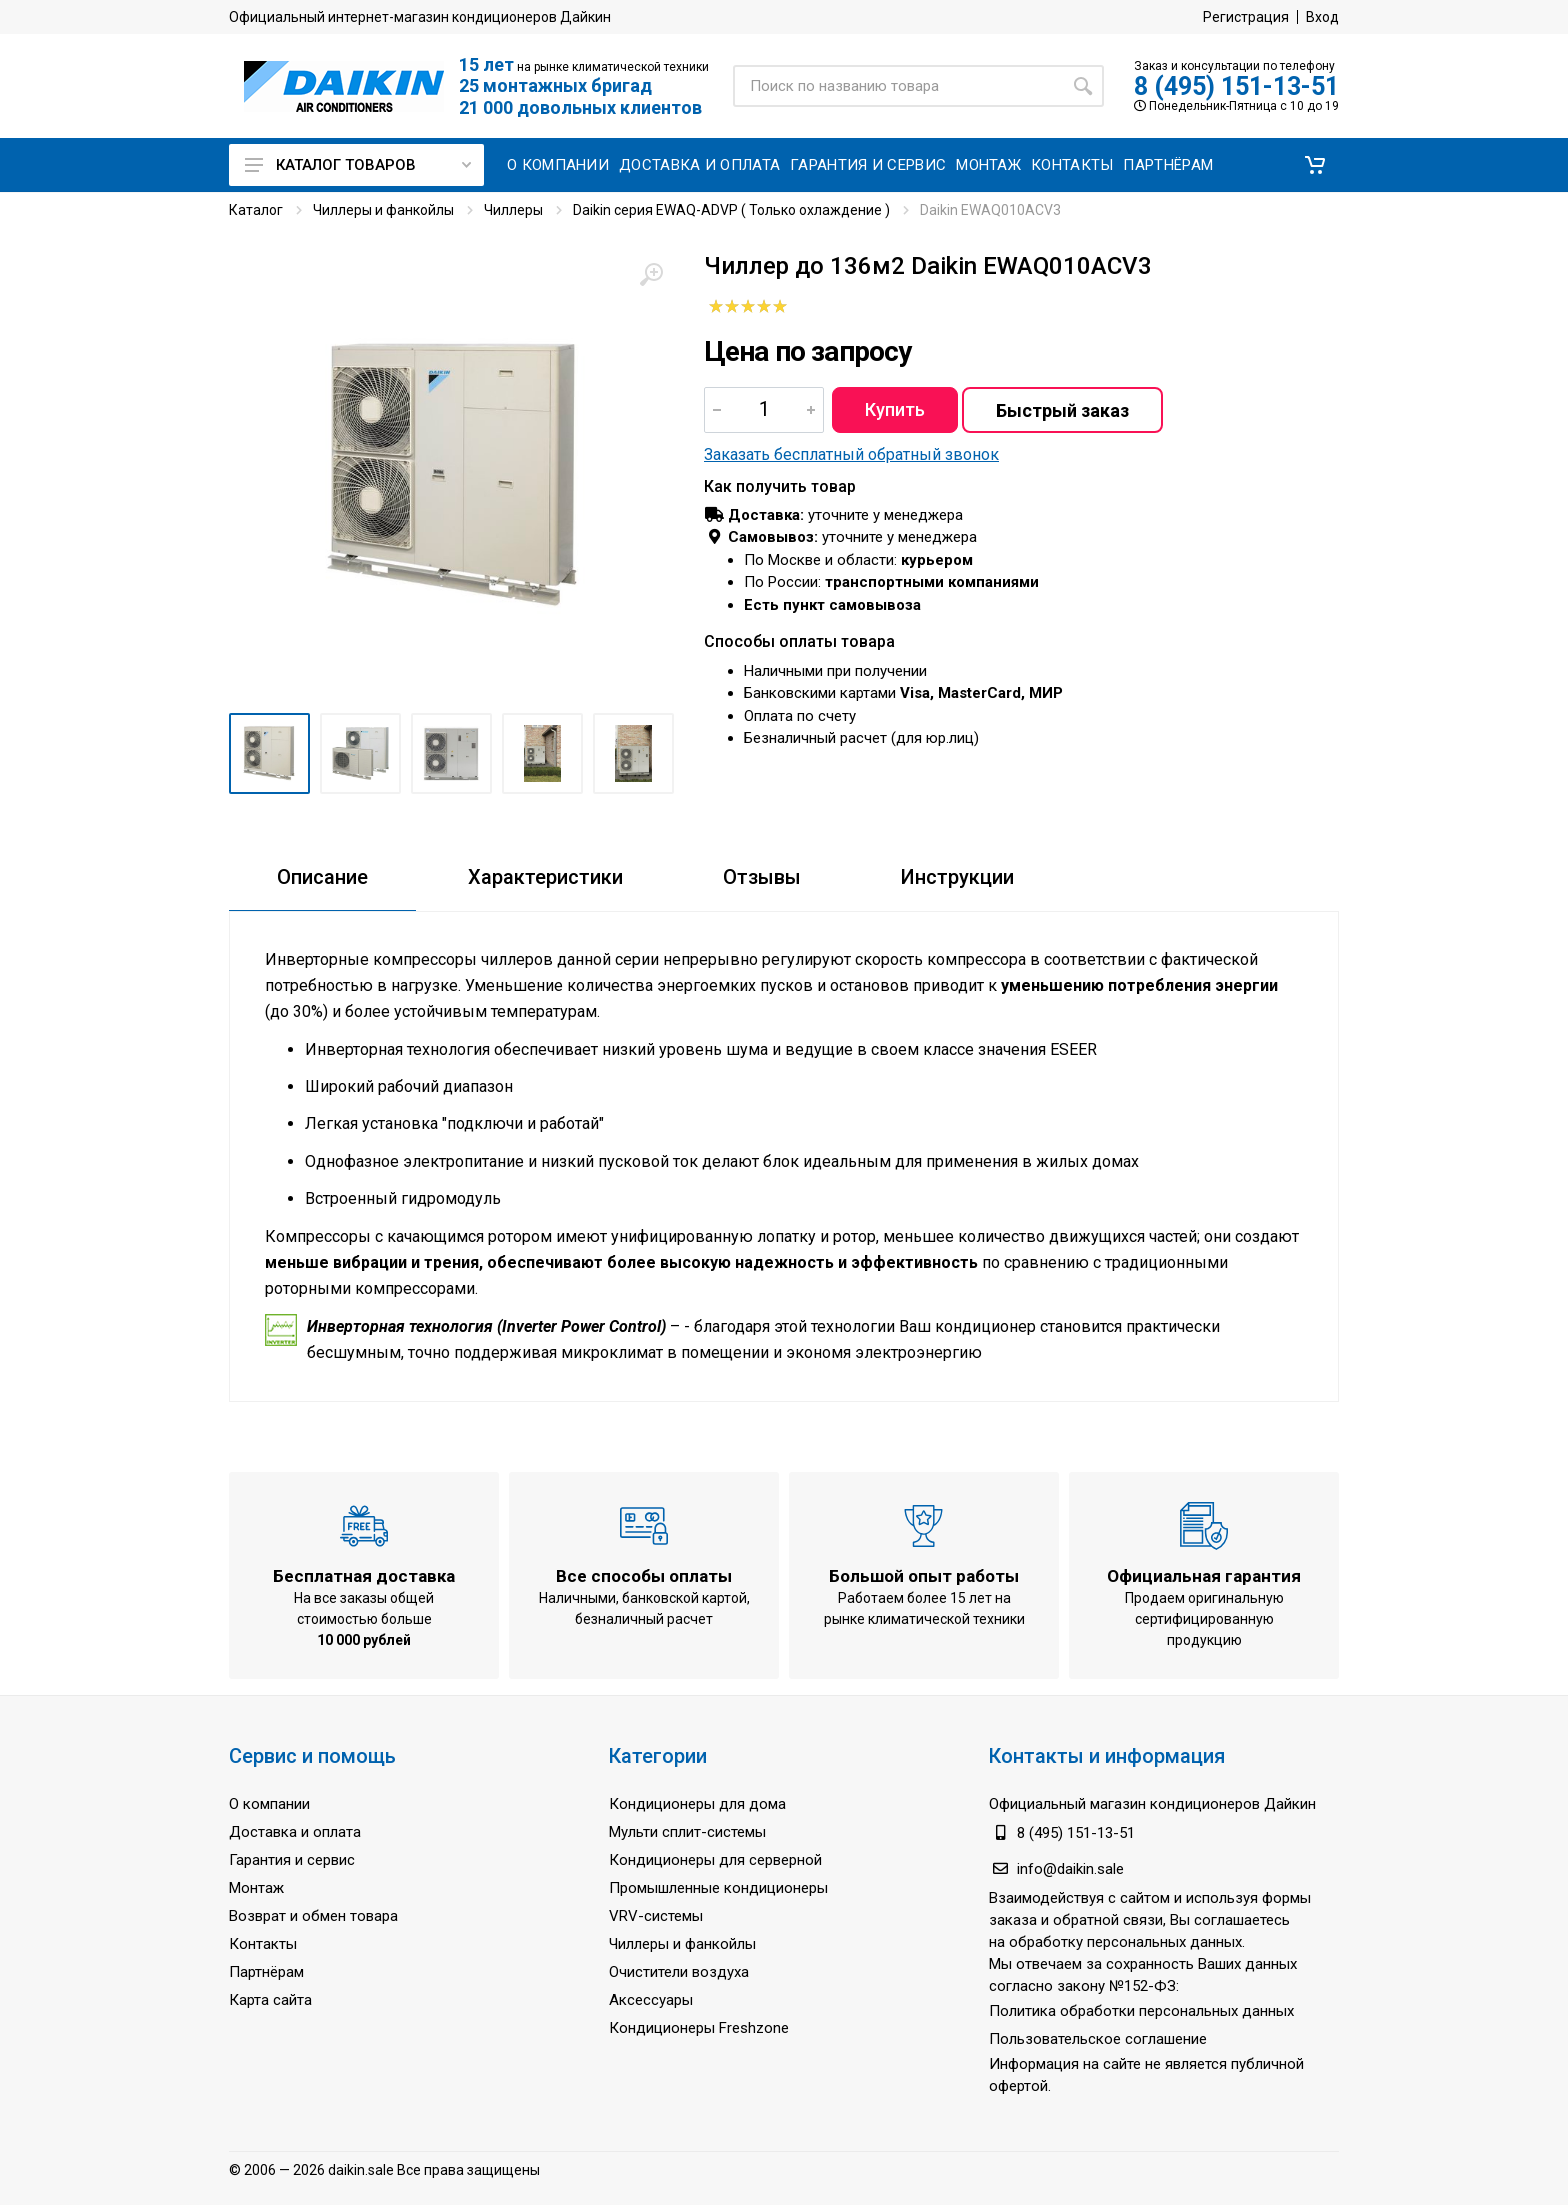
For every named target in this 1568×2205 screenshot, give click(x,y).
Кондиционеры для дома (697, 1804)
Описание (322, 877)
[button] (1315, 165)
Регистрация (1246, 17)
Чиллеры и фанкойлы (383, 210)
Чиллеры (513, 210)
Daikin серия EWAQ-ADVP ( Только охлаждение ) (731, 210)
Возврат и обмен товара (313, 1916)
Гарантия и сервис (292, 1860)
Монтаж (256, 1888)
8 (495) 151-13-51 (1236, 86)
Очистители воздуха (679, 1972)
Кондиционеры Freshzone (699, 2028)
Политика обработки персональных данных (1141, 2011)
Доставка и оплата (295, 1832)
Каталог (256, 210)
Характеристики (545, 877)
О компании (269, 1804)
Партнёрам (266, 1972)
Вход (1322, 17)
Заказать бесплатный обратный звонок (851, 454)
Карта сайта (270, 2000)
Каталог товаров (358, 165)
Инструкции (957, 877)
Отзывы (762, 877)
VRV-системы (656, 1916)
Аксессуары (651, 2000)
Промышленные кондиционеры (718, 1888)
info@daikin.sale (1070, 1869)
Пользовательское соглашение (1098, 2039)
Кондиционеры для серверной (715, 1860)
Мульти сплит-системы (687, 1832)
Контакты (263, 1944)
